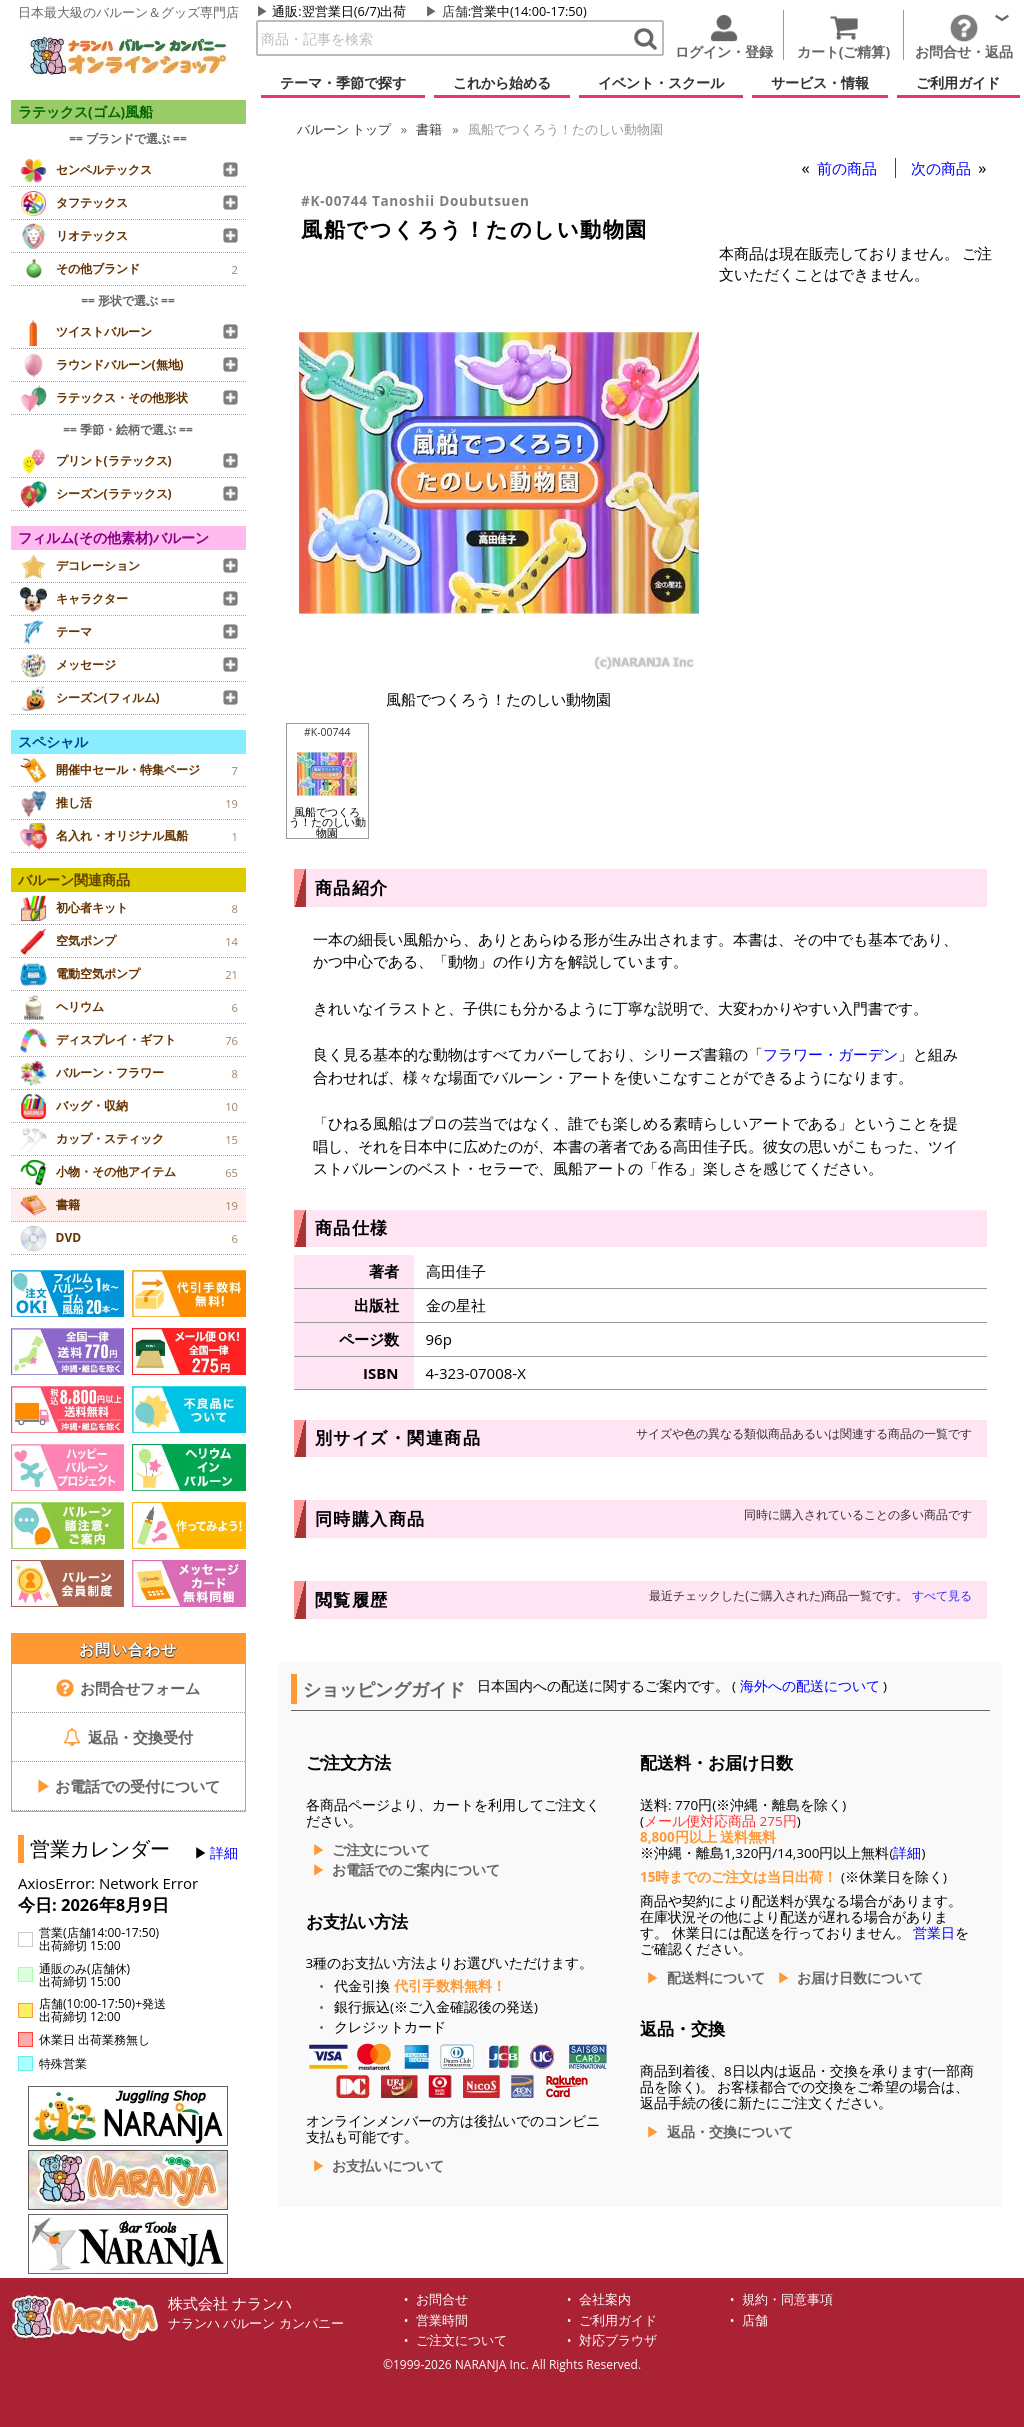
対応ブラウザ (618, 2340)
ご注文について (381, 1850)
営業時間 (442, 2320)
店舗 (455, 11)
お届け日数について (860, 1978)
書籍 (429, 129)
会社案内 (605, 2299)
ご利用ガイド (618, 2320)
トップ (344, 129)
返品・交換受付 (128, 1737)
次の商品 (943, 168)
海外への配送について (809, 1686)
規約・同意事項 (787, 2299)
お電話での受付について (128, 1786)
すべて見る (942, 1595)
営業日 (934, 1933)
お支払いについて (388, 2166)
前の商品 (849, 168)
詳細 (224, 1853)
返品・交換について (730, 2132)
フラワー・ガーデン (830, 1054)
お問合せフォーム (128, 1688)
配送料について (716, 1978)
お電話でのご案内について (416, 1870)
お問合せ (442, 2299)
